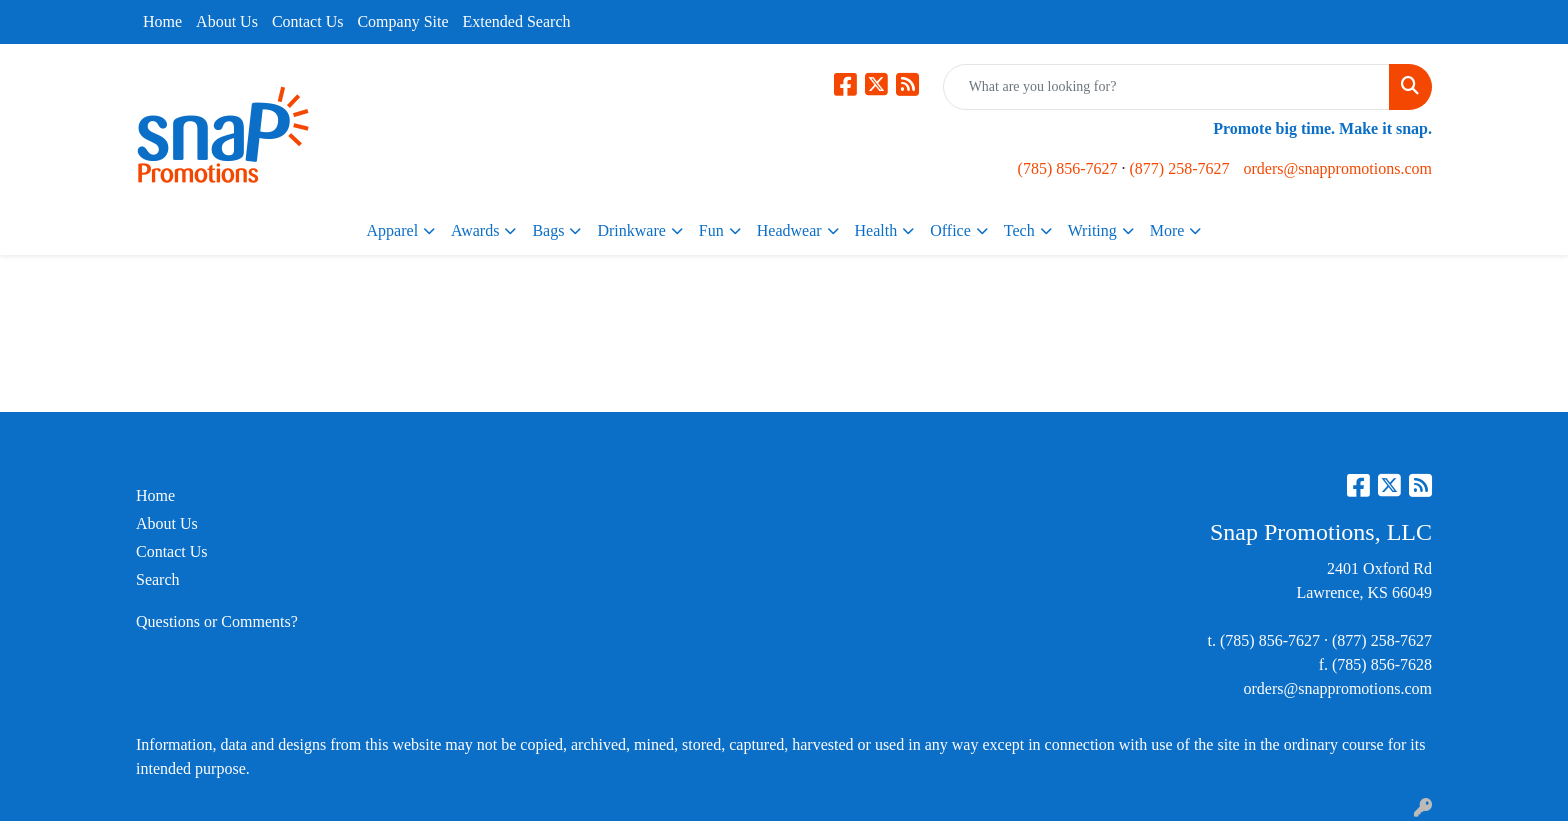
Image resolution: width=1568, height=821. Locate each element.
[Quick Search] (1166, 87)
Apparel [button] (393, 230)
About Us (227, 21)
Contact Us (308, 21)
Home (162, 21)
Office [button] (950, 230)
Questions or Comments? (217, 621)
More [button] (1167, 230)
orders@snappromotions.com (1338, 168)
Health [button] (876, 230)
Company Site (402, 21)
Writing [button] (1092, 230)
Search (158, 579)
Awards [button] (475, 230)
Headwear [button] (789, 230)
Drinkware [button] (631, 230)
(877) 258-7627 (1180, 168)
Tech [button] (1019, 230)
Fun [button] (711, 230)
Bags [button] (548, 230)
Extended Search (517, 21)
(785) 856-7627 (1068, 168)
